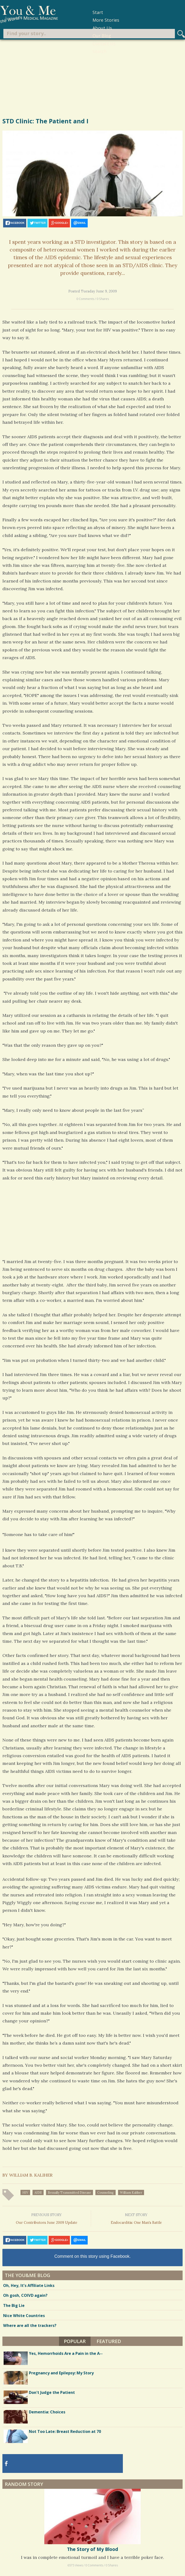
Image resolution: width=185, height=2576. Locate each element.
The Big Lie (14, 2305)
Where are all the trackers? (29, 2325)
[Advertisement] (92, 77)
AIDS (38, 2192)
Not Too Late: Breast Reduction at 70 (65, 2431)
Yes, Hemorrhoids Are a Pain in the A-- (66, 2353)
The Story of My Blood (92, 2549)
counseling (105, 2192)
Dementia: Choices (47, 2412)
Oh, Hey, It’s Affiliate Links (28, 2285)
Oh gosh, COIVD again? (25, 2295)
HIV (25, 2192)
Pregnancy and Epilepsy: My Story (61, 2373)
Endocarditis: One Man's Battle (136, 2218)
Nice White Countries (24, 2315)
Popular (75, 2341)
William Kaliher (131, 2192)
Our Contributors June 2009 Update (46, 2218)
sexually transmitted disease (69, 2192)
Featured (109, 2341)
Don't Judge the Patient (52, 2392)
